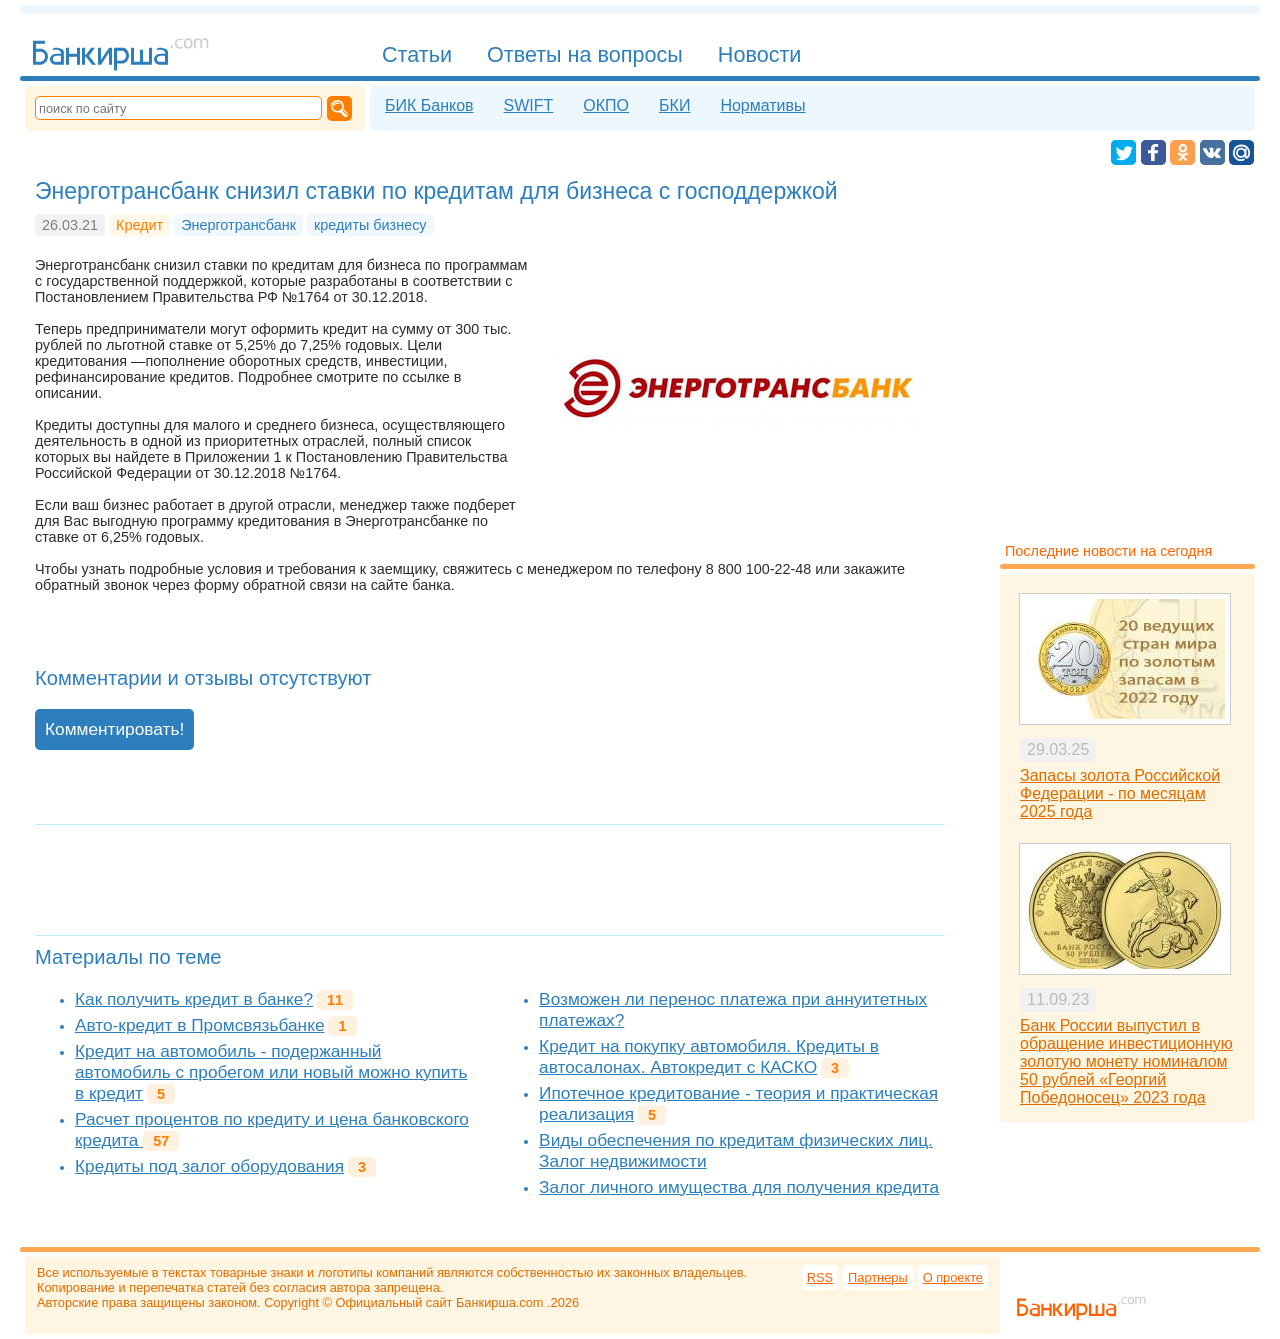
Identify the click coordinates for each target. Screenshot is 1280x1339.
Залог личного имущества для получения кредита (739, 1187)
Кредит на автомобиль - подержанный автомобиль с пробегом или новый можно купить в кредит (271, 1072)
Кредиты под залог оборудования (209, 1166)
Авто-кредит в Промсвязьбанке (199, 1025)
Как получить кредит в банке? (194, 999)
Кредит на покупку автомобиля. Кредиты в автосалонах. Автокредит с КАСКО (709, 1056)
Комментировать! (114, 729)
